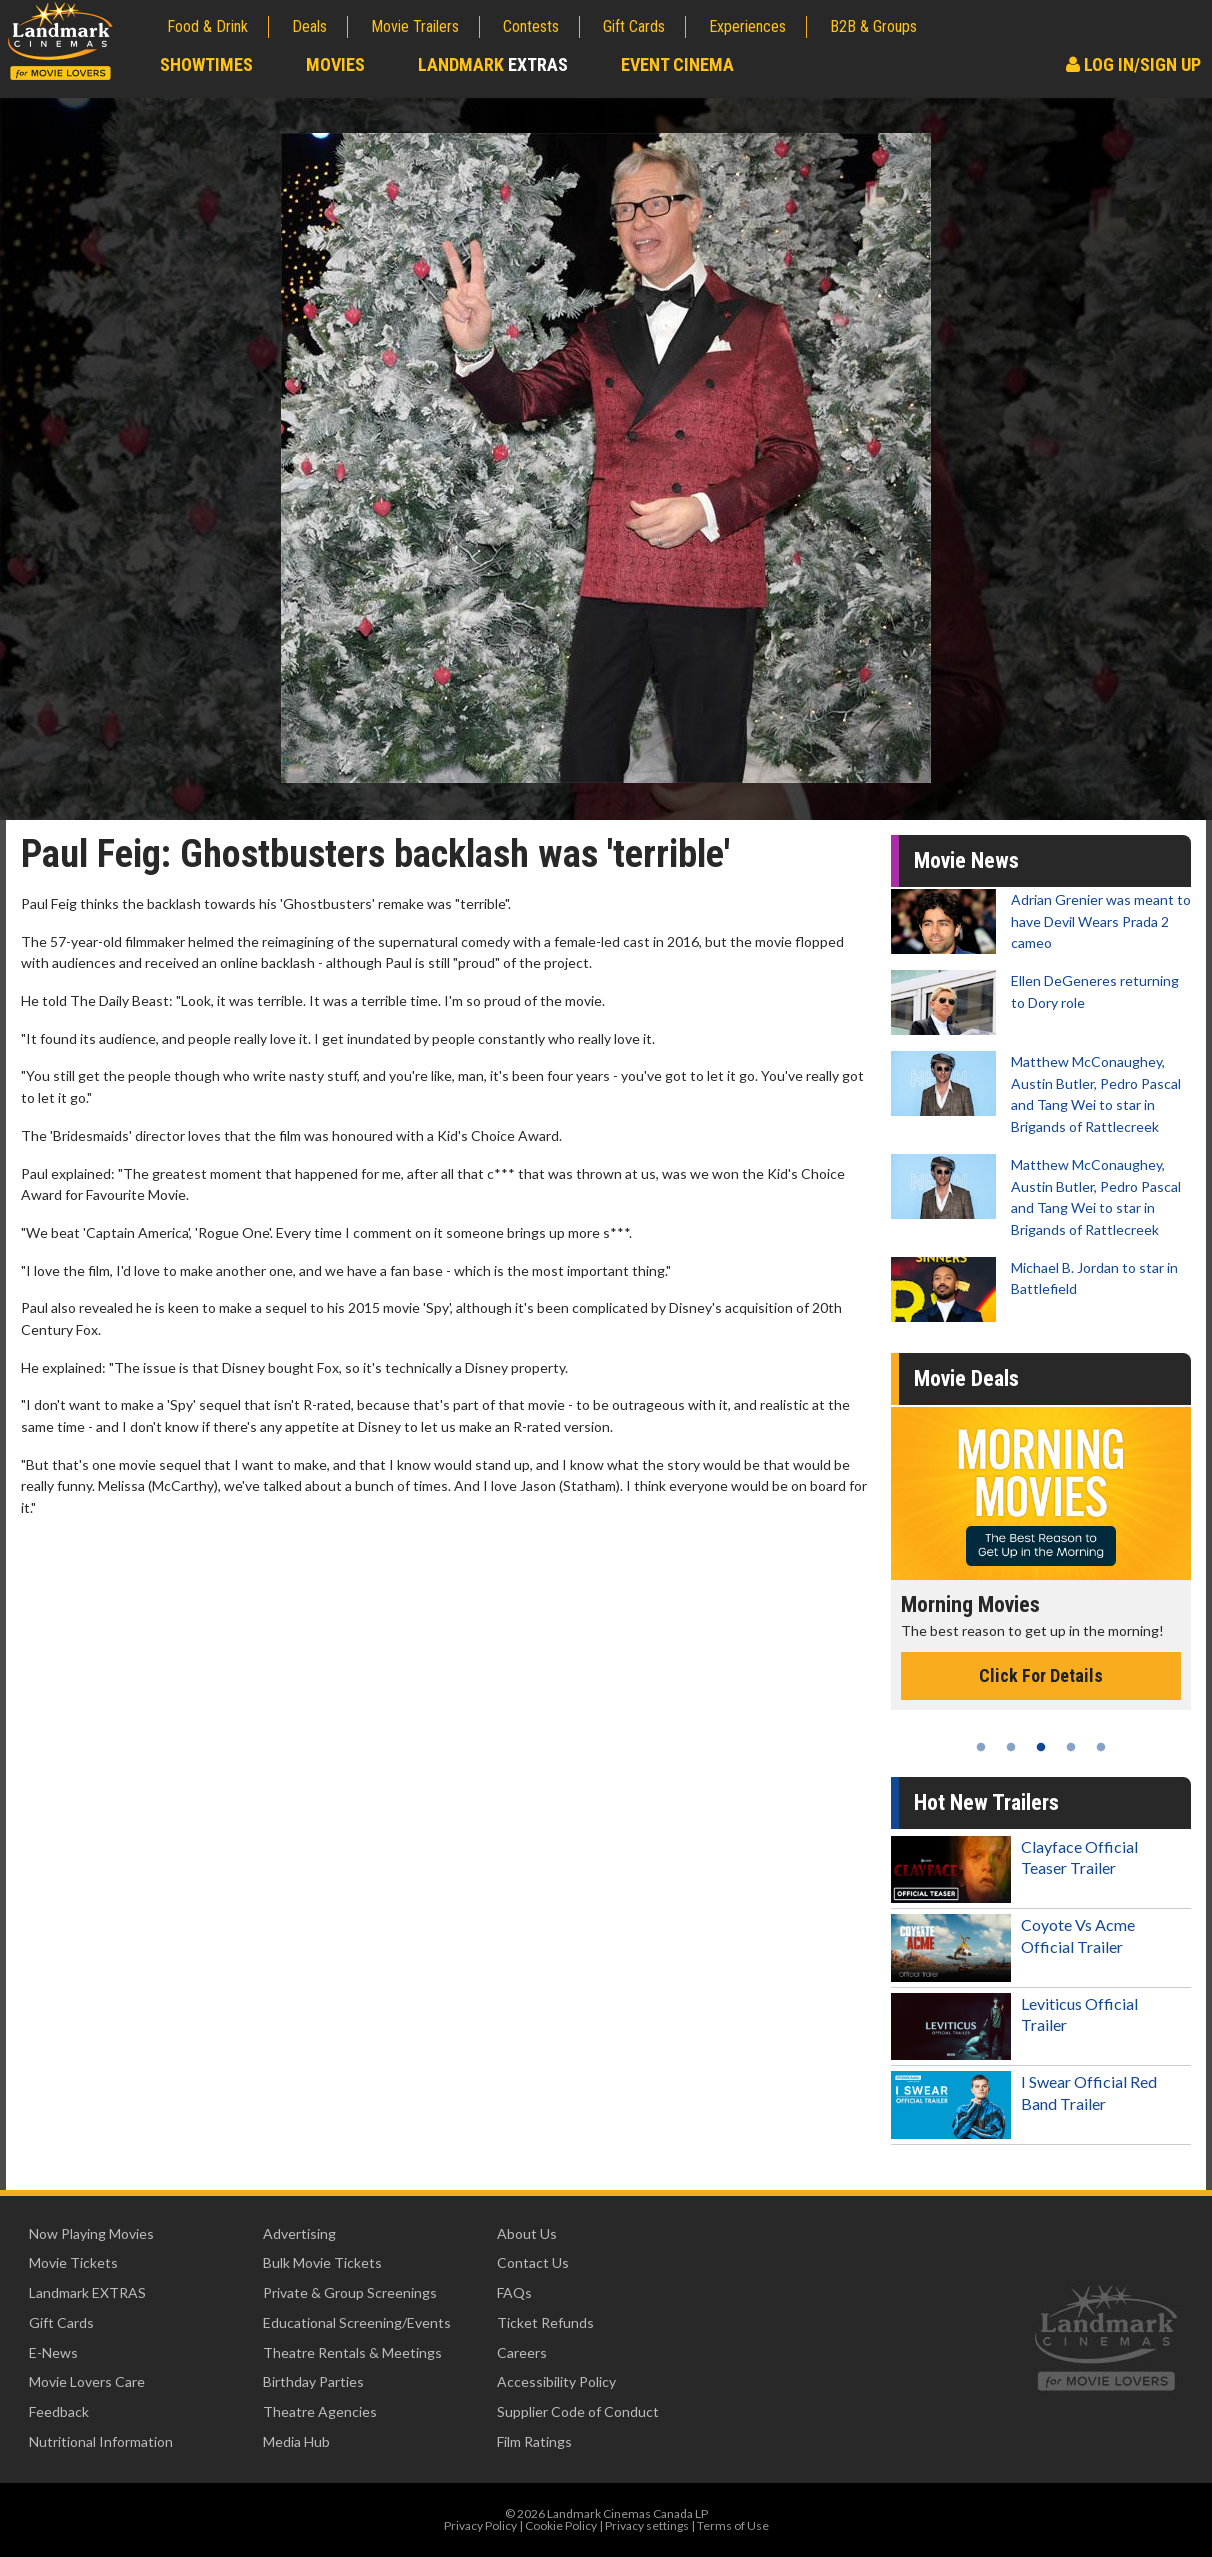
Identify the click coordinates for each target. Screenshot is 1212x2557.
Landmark (493, 64)
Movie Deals (966, 1378)
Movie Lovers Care (87, 2381)
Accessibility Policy (556, 2381)
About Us (527, 2233)
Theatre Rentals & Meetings (352, 2352)
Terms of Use (733, 2525)
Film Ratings (534, 2441)
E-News (53, 2352)
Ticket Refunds (545, 2322)
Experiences (747, 26)
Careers (522, 2352)
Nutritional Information (101, 2441)
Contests (531, 26)
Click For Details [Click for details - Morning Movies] (1041, 1675)
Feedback (59, 2411)
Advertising (299, 2233)
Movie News (966, 860)
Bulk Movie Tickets (322, 2262)
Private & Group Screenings (350, 2292)
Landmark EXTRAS (87, 2292)
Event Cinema (677, 64)
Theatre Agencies (320, 2411)
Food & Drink (207, 26)
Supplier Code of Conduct (578, 2411)
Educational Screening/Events (357, 2322)
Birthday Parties (313, 2381)
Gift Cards (634, 26)
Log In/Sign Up (1133, 64)
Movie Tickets (73, 2262)
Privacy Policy (480, 2525)
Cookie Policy (561, 2525)
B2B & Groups (873, 26)
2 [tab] (1011, 1747)
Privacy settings (647, 2525)
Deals (309, 26)
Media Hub (296, 2441)
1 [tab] (981, 1747)
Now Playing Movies (91, 2233)
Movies (335, 64)
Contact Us (533, 2262)
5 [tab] (1101, 1747)
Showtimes (206, 64)
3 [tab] (1041, 1747)
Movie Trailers (415, 26)
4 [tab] (1071, 1747)
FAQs (514, 2292)
